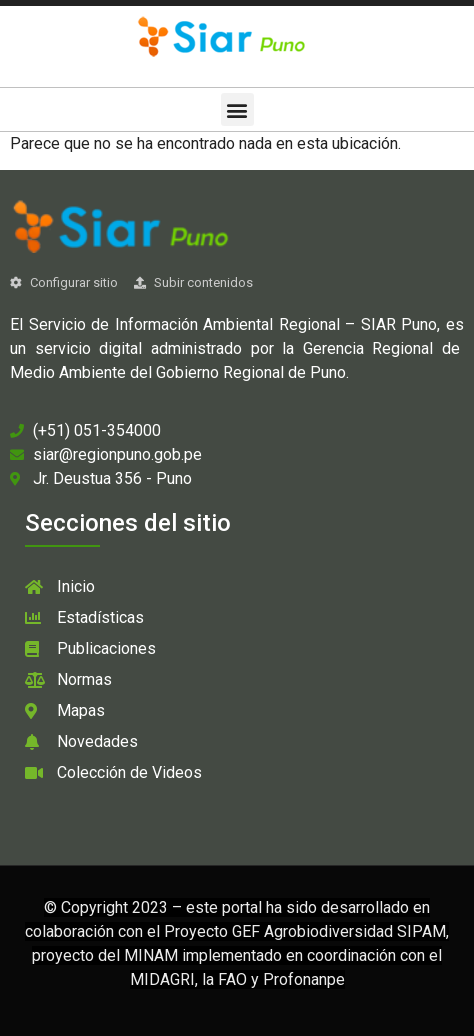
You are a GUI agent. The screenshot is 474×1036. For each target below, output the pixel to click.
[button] (237, 109)
